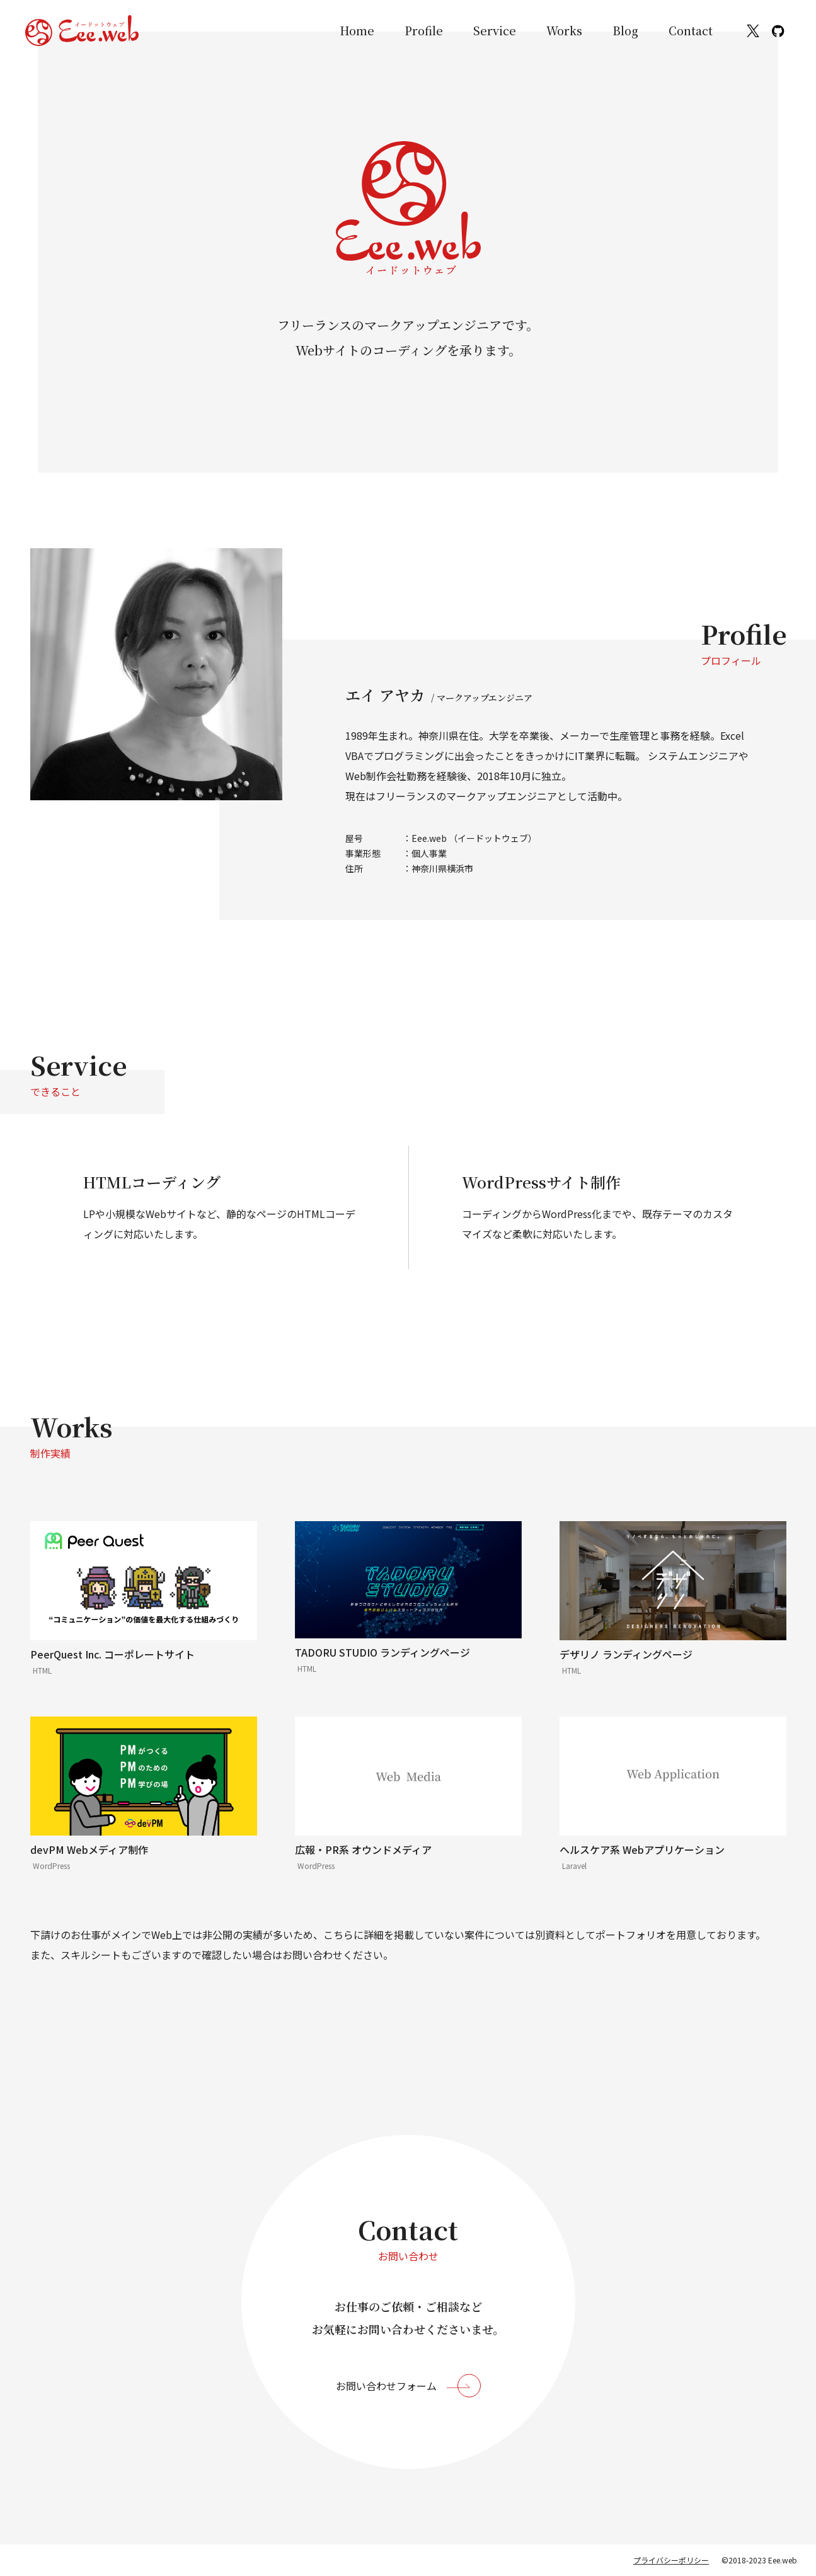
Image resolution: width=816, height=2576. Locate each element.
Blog (625, 30)
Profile (424, 30)
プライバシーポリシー (671, 2560)
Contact (691, 30)
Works (564, 30)
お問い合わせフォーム (386, 2385)
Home (357, 30)
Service (494, 30)
